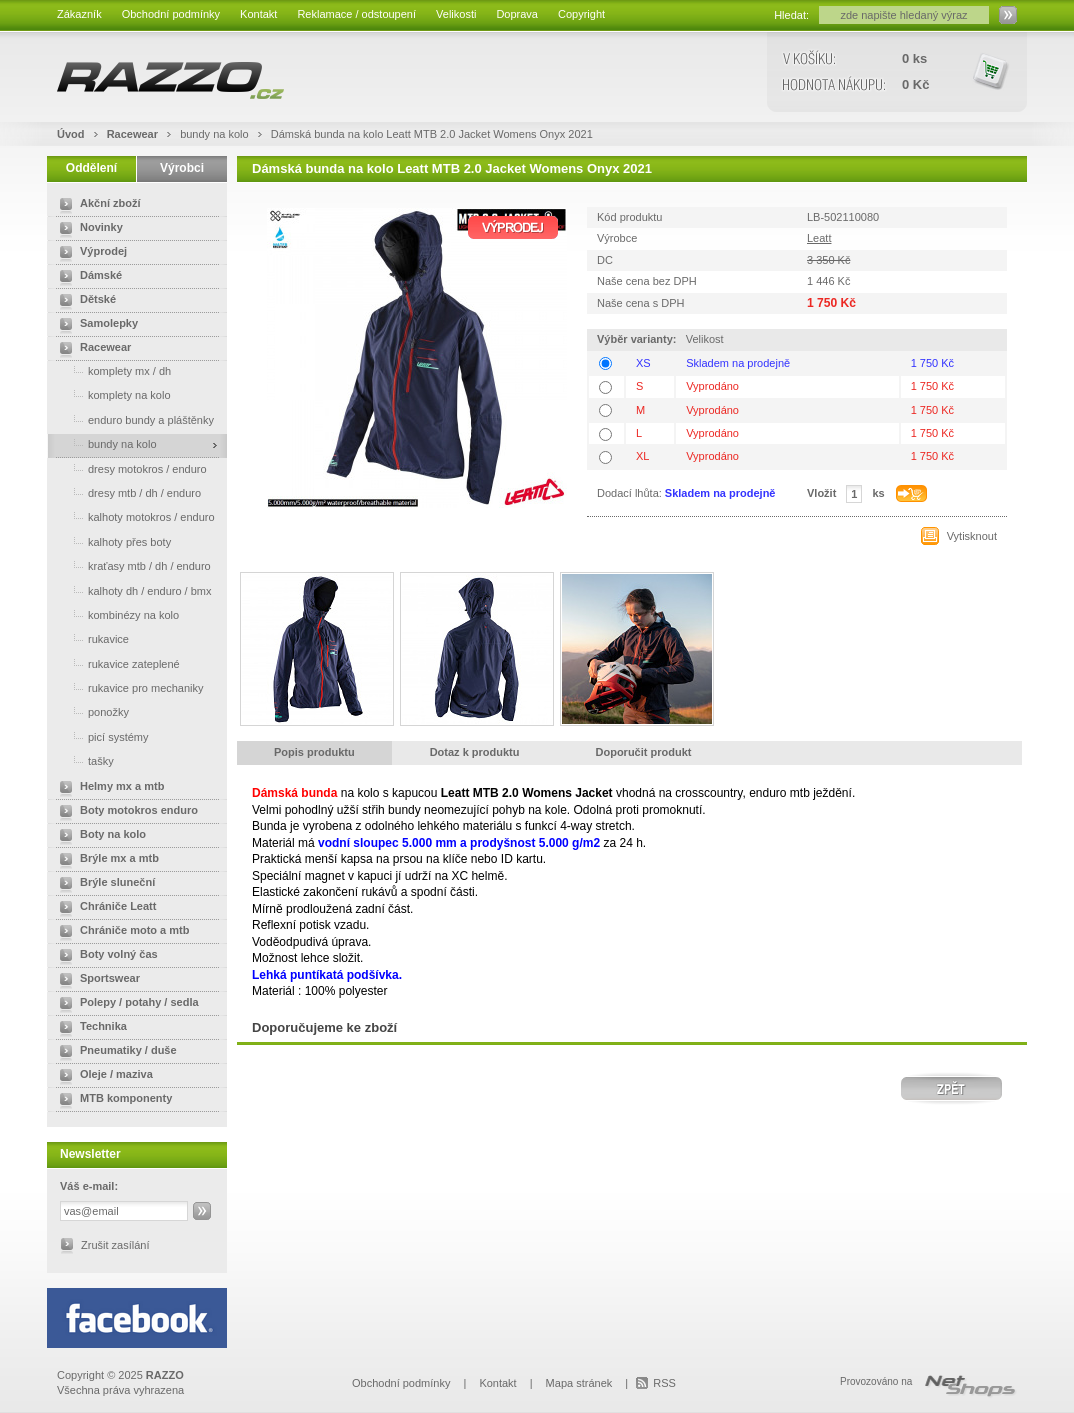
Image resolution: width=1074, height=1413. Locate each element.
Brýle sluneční (103, 884)
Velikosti (456, 14)
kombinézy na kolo (115, 614)
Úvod (71, 134)
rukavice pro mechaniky (128, 687)
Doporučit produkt (644, 752)
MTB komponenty (112, 1100)
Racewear (134, 134)
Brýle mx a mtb (105, 860)
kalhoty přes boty (111, 541)
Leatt (819, 238)
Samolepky (95, 325)
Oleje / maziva (102, 1076)
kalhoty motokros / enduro (133, 516)
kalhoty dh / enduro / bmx (132, 590)
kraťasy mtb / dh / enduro (131, 565)
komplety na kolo (111, 394)
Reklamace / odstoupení (356, 14)
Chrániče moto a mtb (120, 932)
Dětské (84, 301)
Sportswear (96, 980)
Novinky (87, 229)
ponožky (90, 711)
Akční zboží (96, 205)
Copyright (581, 14)
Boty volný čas (105, 956)
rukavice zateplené (116, 663)
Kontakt (258, 14)
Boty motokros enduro (125, 812)
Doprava (517, 14)
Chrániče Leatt (104, 908)
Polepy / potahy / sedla (125, 1004)
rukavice (90, 638)
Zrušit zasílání (115, 1245)
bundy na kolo (216, 134)
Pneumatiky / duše (114, 1052)
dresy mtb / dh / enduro (126, 492)
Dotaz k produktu (475, 752)
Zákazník (79, 14)
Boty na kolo (99, 836)
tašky (83, 760)
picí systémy (100, 736)
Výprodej (89, 253)
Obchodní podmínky (171, 14)
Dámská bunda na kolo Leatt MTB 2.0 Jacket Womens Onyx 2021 (432, 134)
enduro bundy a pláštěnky (133, 419)
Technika (89, 1028)
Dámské (87, 277)
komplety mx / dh (111, 370)
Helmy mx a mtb (108, 788)
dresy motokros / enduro (129, 468)
